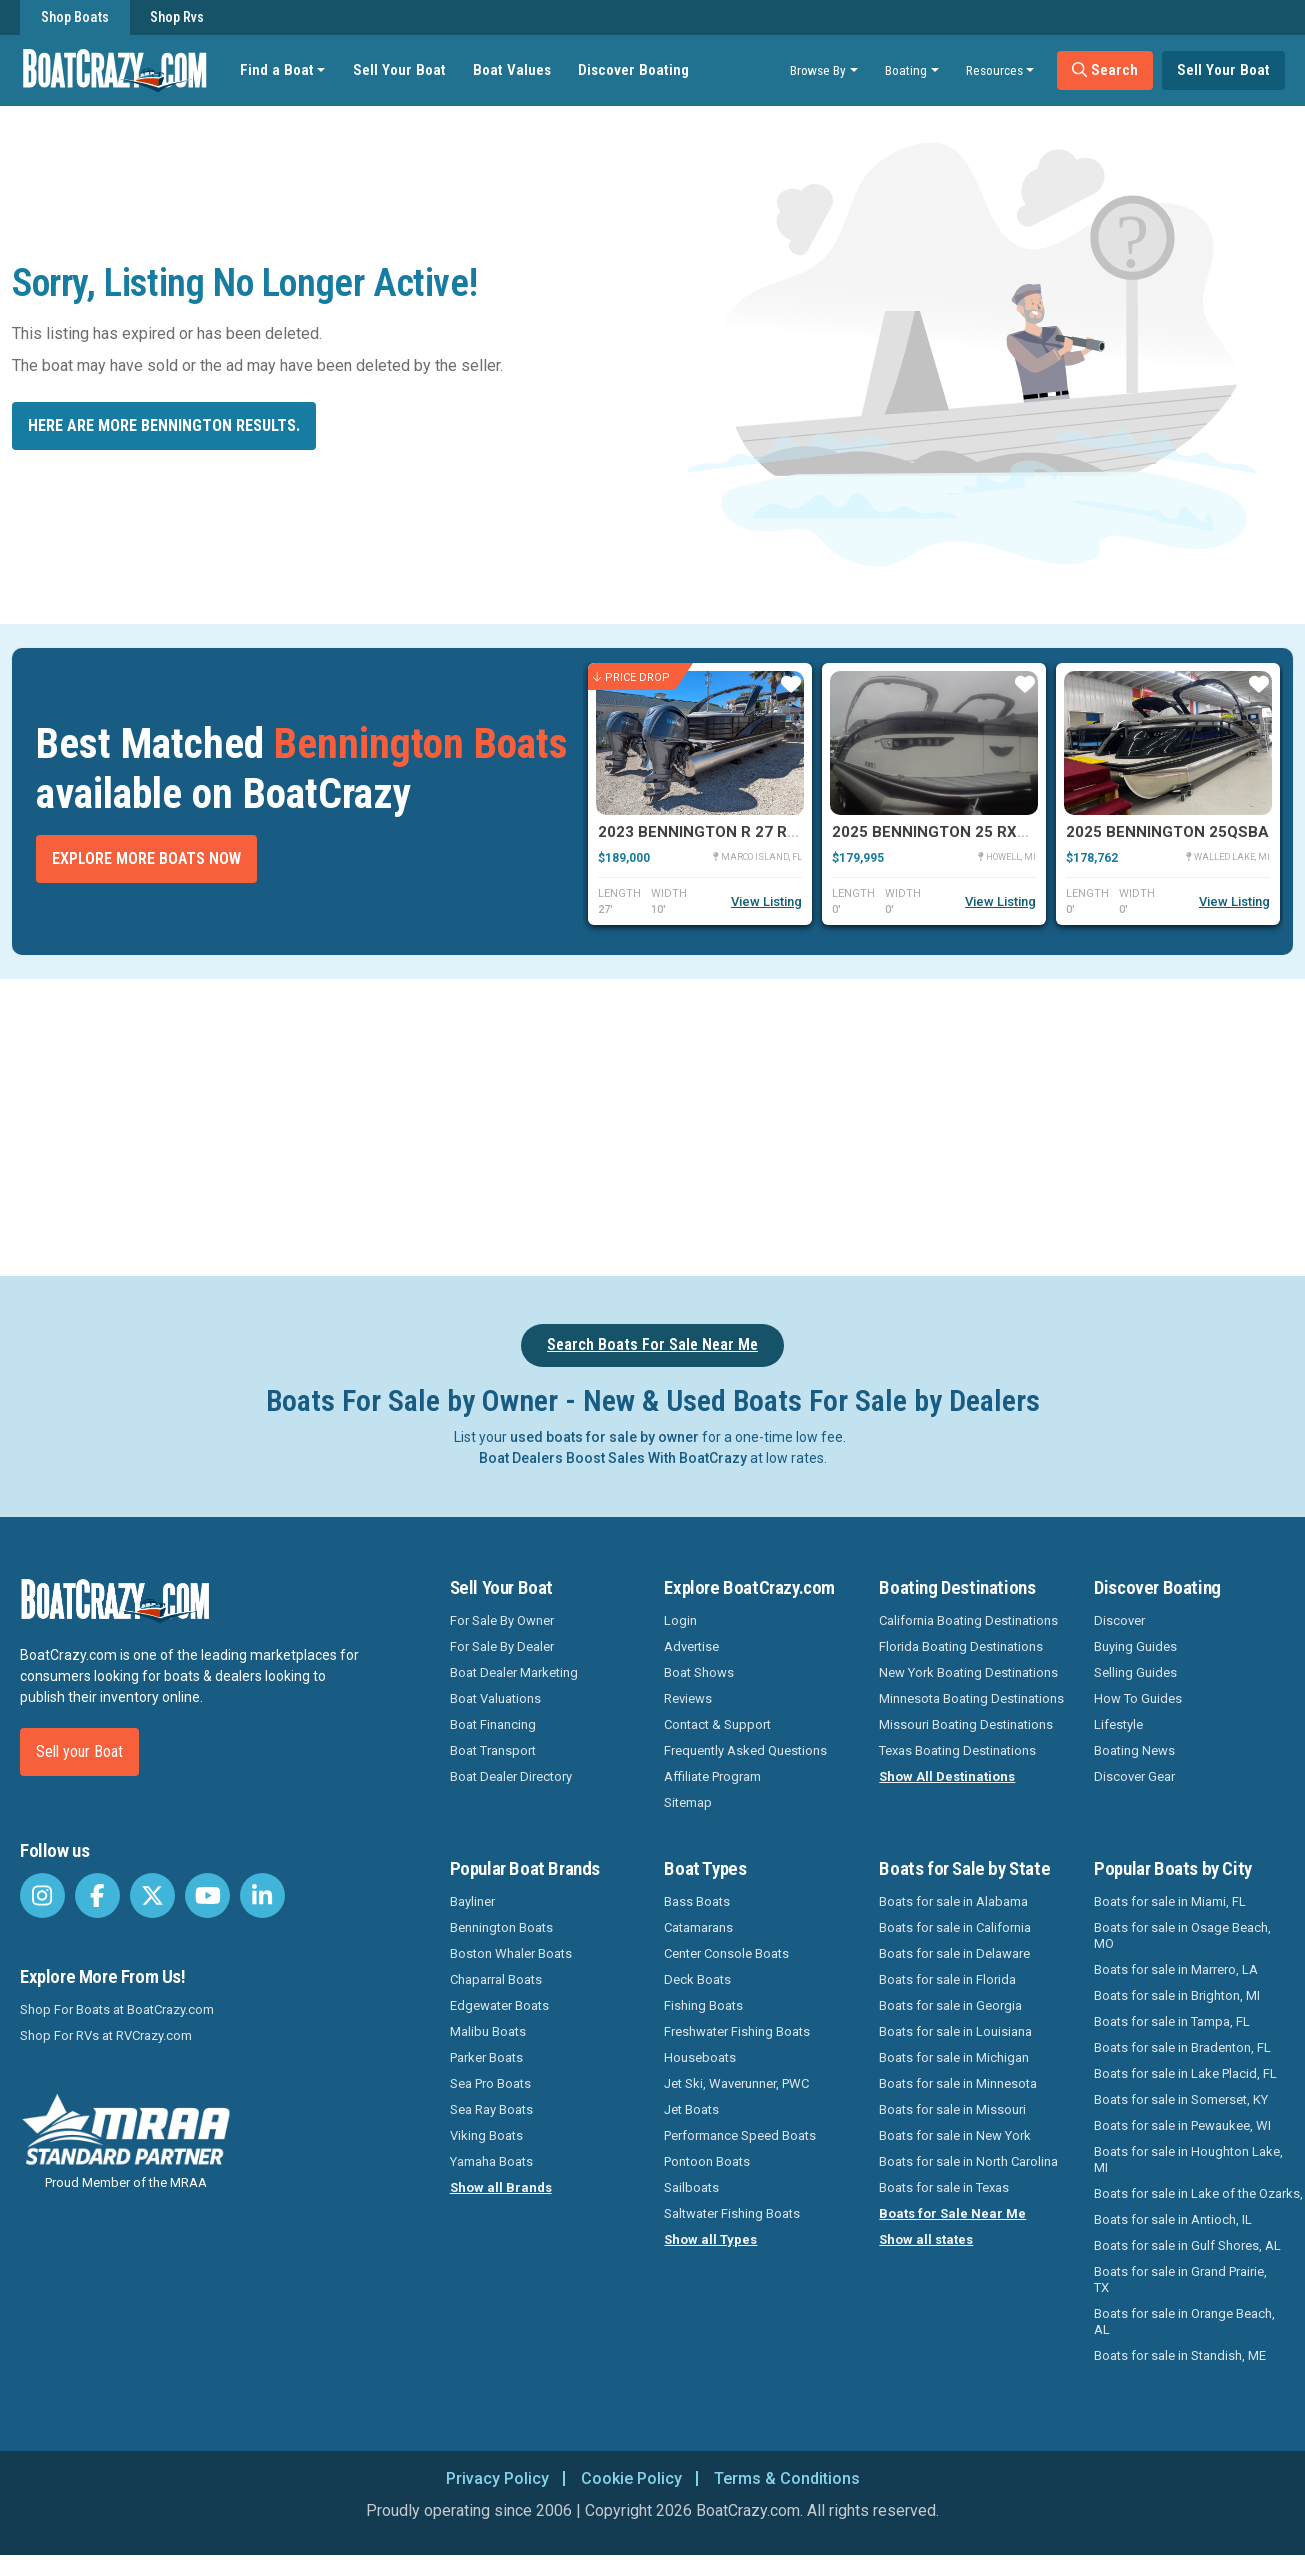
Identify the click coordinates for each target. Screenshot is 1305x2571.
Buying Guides (1135, 1646)
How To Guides (1138, 1698)
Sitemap (688, 1802)
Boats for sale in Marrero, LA (1176, 1969)
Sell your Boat (79, 1751)
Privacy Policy (497, 2478)
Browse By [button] (818, 70)
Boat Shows (699, 1672)
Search (1105, 70)
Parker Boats (486, 2057)
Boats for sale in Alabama (953, 1901)
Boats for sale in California (955, 1927)
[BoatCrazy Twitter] (152, 1895)
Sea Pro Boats (490, 2083)
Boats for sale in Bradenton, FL (1182, 2047)
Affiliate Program (712, 1776)
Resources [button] (994, 70)
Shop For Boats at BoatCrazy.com (117, 2009)
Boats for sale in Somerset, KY (1181, 2099)
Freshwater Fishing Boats (737, 2031)
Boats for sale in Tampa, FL (1172, 2021)
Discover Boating (633, 70)
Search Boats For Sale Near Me (652, 1344)
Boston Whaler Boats (511, 1953)
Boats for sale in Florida (947, 1979)
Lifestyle (1118, 1724)
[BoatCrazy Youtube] (207, 1895)
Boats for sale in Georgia (950, 2005)
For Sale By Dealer (502, 1646)
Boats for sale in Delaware (954, 1953)
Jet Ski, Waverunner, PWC (736, 2083)
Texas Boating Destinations (957, 1750)
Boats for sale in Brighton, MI (1177, 1995)
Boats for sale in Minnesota (958, 2083)
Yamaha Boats (491, 2161)
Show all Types (710, 2239)
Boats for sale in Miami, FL (1170, 1901)
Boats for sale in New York (955, 2135)
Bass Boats (697, 1901)
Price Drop (631, 676)
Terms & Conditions (787, 2478)
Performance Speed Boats (740, 2135)
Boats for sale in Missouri (952, 2109)
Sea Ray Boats (491, 2109)
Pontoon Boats (707, 2161)
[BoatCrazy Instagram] (42, 1895)
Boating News (1134, 1750)
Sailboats (691, 2187)
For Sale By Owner (502, 1620)
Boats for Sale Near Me (952, 2213)
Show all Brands (501, 2187)
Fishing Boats (703, 2005)
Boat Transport (493, 1750)
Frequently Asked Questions (745, 1750)
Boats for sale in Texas (944, 2187)
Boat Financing (493, 1724)
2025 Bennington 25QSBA (1167, 832)
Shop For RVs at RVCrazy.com (106, 2035)
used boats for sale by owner (604, 1437)
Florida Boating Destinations (961, 1646)
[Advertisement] (729, 1124)
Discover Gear (1134, 1776)
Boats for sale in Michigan (954, 2057)
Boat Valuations (495, 1698)
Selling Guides (1135, 1672)
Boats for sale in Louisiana (955, 2031)
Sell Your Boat (399, 70)
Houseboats (700, 2057)
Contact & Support (717, 1724)
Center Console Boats (726, 1953)
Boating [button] (906, 70)
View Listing (766, 901)
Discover (1119, 1620)
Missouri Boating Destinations (966, 1724)
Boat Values (512, 70)
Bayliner (472, 1901)
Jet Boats (691, 2109)
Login (680, 1620)
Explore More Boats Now (146, 858)
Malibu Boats (488, 2031)
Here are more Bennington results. (164, 425)
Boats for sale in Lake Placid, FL (1185, 2073)
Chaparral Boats (496, 1979)
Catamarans (698, 1927)
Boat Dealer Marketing (514, 1672)
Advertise (691, 1646)
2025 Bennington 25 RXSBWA (947, 832)
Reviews (688, 1698)
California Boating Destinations (968, 1620)
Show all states (926, 2239)
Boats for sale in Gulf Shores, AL (1187, 2245)
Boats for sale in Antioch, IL (1173, 2219)
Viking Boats (486, 2135)
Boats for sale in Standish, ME (1180, 2355)
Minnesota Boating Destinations (971, 1698)
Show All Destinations (947, 1776)
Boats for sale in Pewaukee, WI (1182, 2125)
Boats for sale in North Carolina (968, 2161)
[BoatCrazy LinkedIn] (262, 1895)
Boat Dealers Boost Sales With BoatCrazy (613, 1458)
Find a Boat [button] (277, 70)
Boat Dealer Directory (511, 1776)
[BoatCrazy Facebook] (97, 1895)
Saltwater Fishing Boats (732, 2213)
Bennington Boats (501, 1927)
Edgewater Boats (499, 2005)
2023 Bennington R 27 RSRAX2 (717, 832)
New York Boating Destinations (968, 1672)
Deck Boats (697, 1979)
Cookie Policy (631, 2478)
